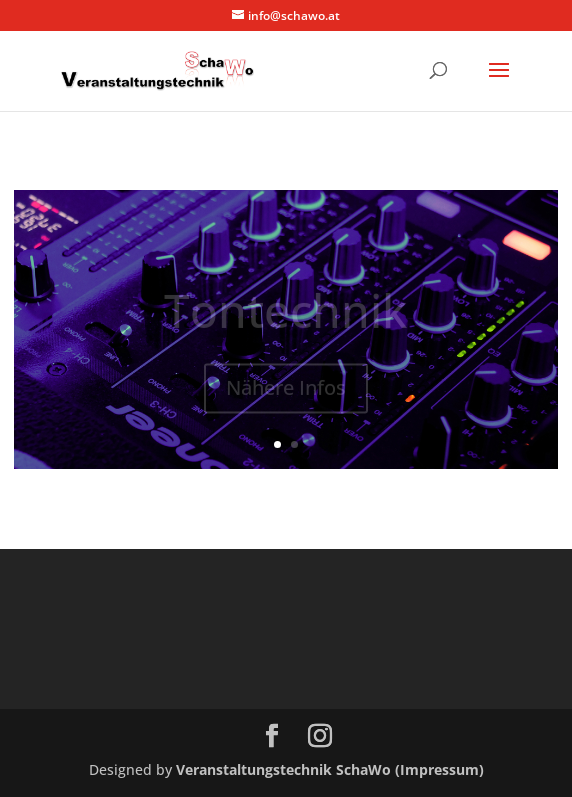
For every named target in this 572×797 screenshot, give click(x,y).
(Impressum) (439, 769)
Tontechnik (285, 315)
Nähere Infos (286, 392)
